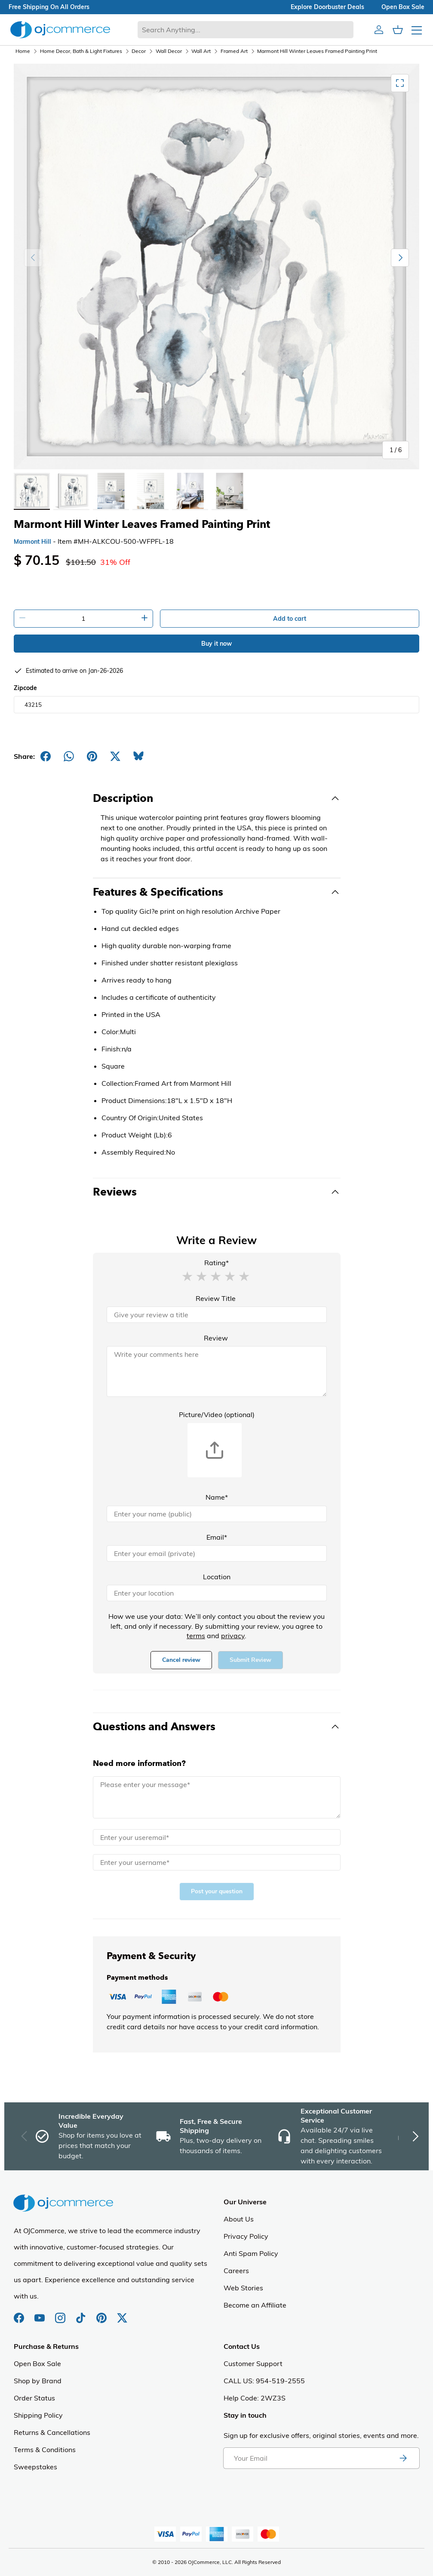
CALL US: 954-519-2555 (264, 2380)
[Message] (217, 1797)
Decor (139, 51)
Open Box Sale (37, 2363)
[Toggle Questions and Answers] (217, 1727)
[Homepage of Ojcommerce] (60, 29)
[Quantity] (83, 618)
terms (196, 1635)
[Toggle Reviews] (217, 1192)
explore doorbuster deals (327, 7)
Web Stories (243, 2287)
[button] (187, 1276)
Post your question (217, 1891)
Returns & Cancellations (52, 2432)
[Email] (217, 1553)
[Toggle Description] (217, 798)
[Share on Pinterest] (92, 756)
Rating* (216, 1262)
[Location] (217, 1593)
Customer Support (253, 2363)
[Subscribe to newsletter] (403, 2458)
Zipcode (25, 688)
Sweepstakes (35, 2466)
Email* (216, 1537)
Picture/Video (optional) (217, 1414)
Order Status (34, 2398)
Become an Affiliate (255, 2305)
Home (22, 51)
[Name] (217, 1514)
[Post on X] (115, 756)
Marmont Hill (32, 541)
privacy (233, 1635)
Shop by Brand (37, 2380)
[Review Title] (217, 1314)
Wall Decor (169, 51)
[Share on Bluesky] (138, 756)
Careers (236, 2270)
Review (216, 1338)
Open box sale (402, 7)
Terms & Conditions (45, 2449)
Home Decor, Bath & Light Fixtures (81, 51)
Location (216, 1576)
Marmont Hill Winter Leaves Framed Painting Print (317, 51)
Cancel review (181, 1660)
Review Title (216, 1298)
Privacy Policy (246, 2236)
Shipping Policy (38, 2415)
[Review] (217, 1371)
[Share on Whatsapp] (68, 756)
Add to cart (289, 618)
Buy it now (216, 643)
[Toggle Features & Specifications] (217, 892)
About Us (239, 2219)
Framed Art (234, 51)
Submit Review (250, 1660)
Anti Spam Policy (251, 2253)
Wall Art (201, 51)
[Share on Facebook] (45, 756)
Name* (217, 1497)
